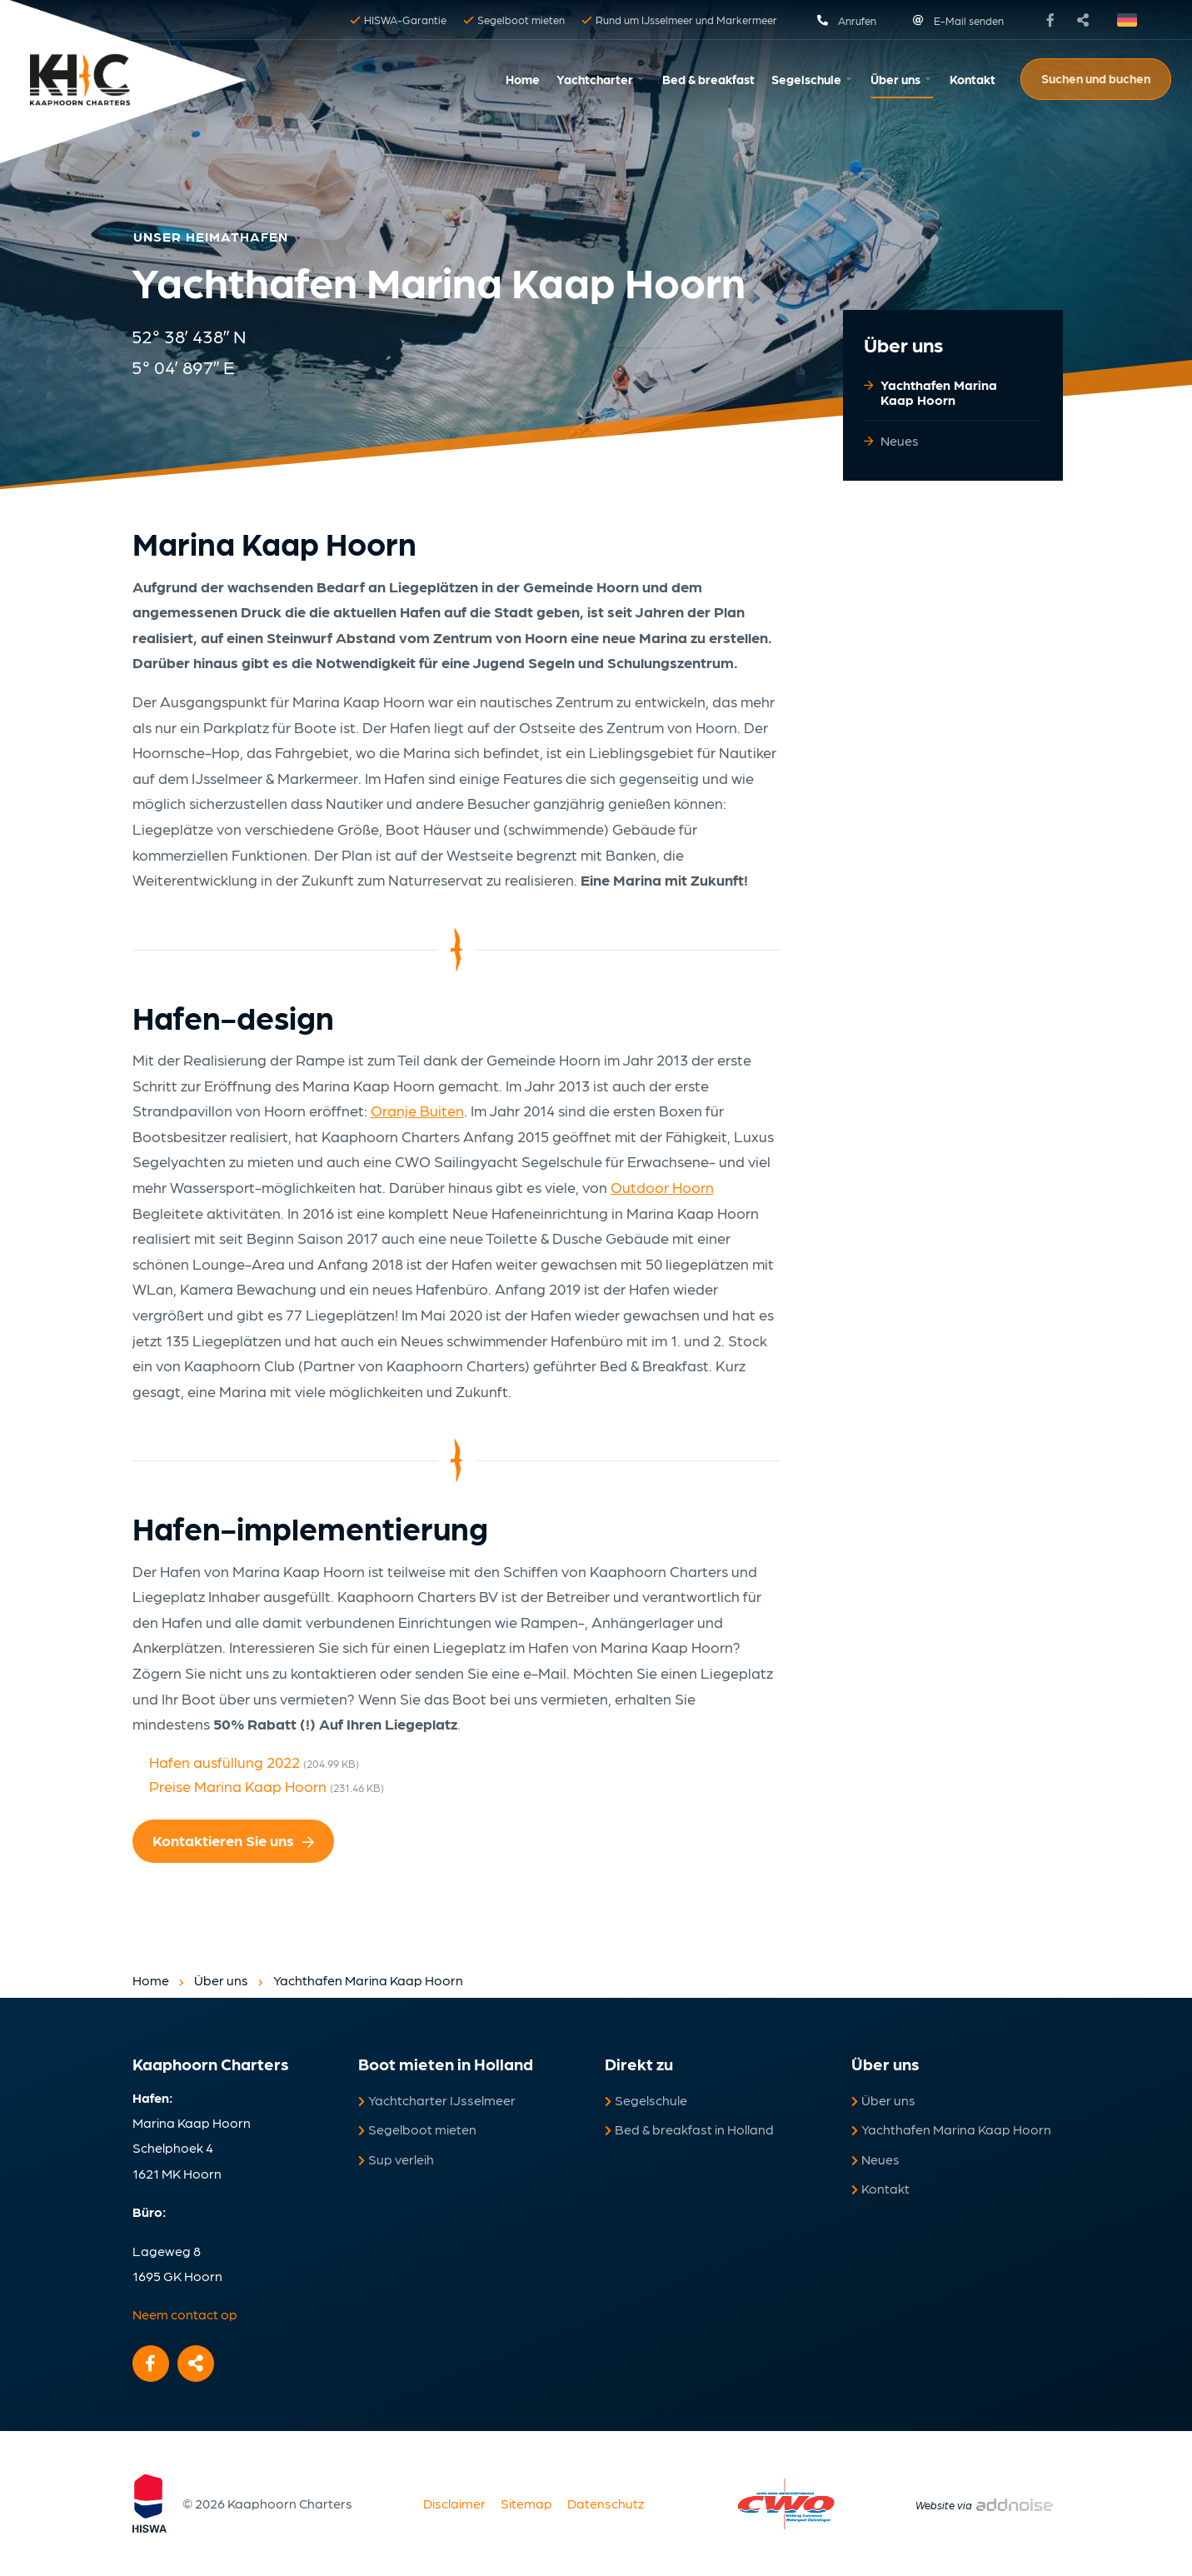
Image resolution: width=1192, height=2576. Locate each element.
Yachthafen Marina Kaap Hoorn (938, 392)
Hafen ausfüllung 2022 (254, 1761)
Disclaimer (454, 2503)
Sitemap (526, 2503)
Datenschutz (605, 2503)
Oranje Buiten (417, 1110)
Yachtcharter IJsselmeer (437, 2100)
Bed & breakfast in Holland (689, 2129)
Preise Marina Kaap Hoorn (266, 1786)
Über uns (895, 79)
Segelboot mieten (417, 2129)
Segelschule (806, 79)
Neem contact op (184, 2314)
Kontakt (972, 79)
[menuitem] (522, 79)
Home (523, 79)
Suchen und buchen (1095, 78)
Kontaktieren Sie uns (233, 1840)
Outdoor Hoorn (662, 1187)
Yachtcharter (594, 79)
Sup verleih (396, 2159)
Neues (899, 440)
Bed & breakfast (708, 79)
